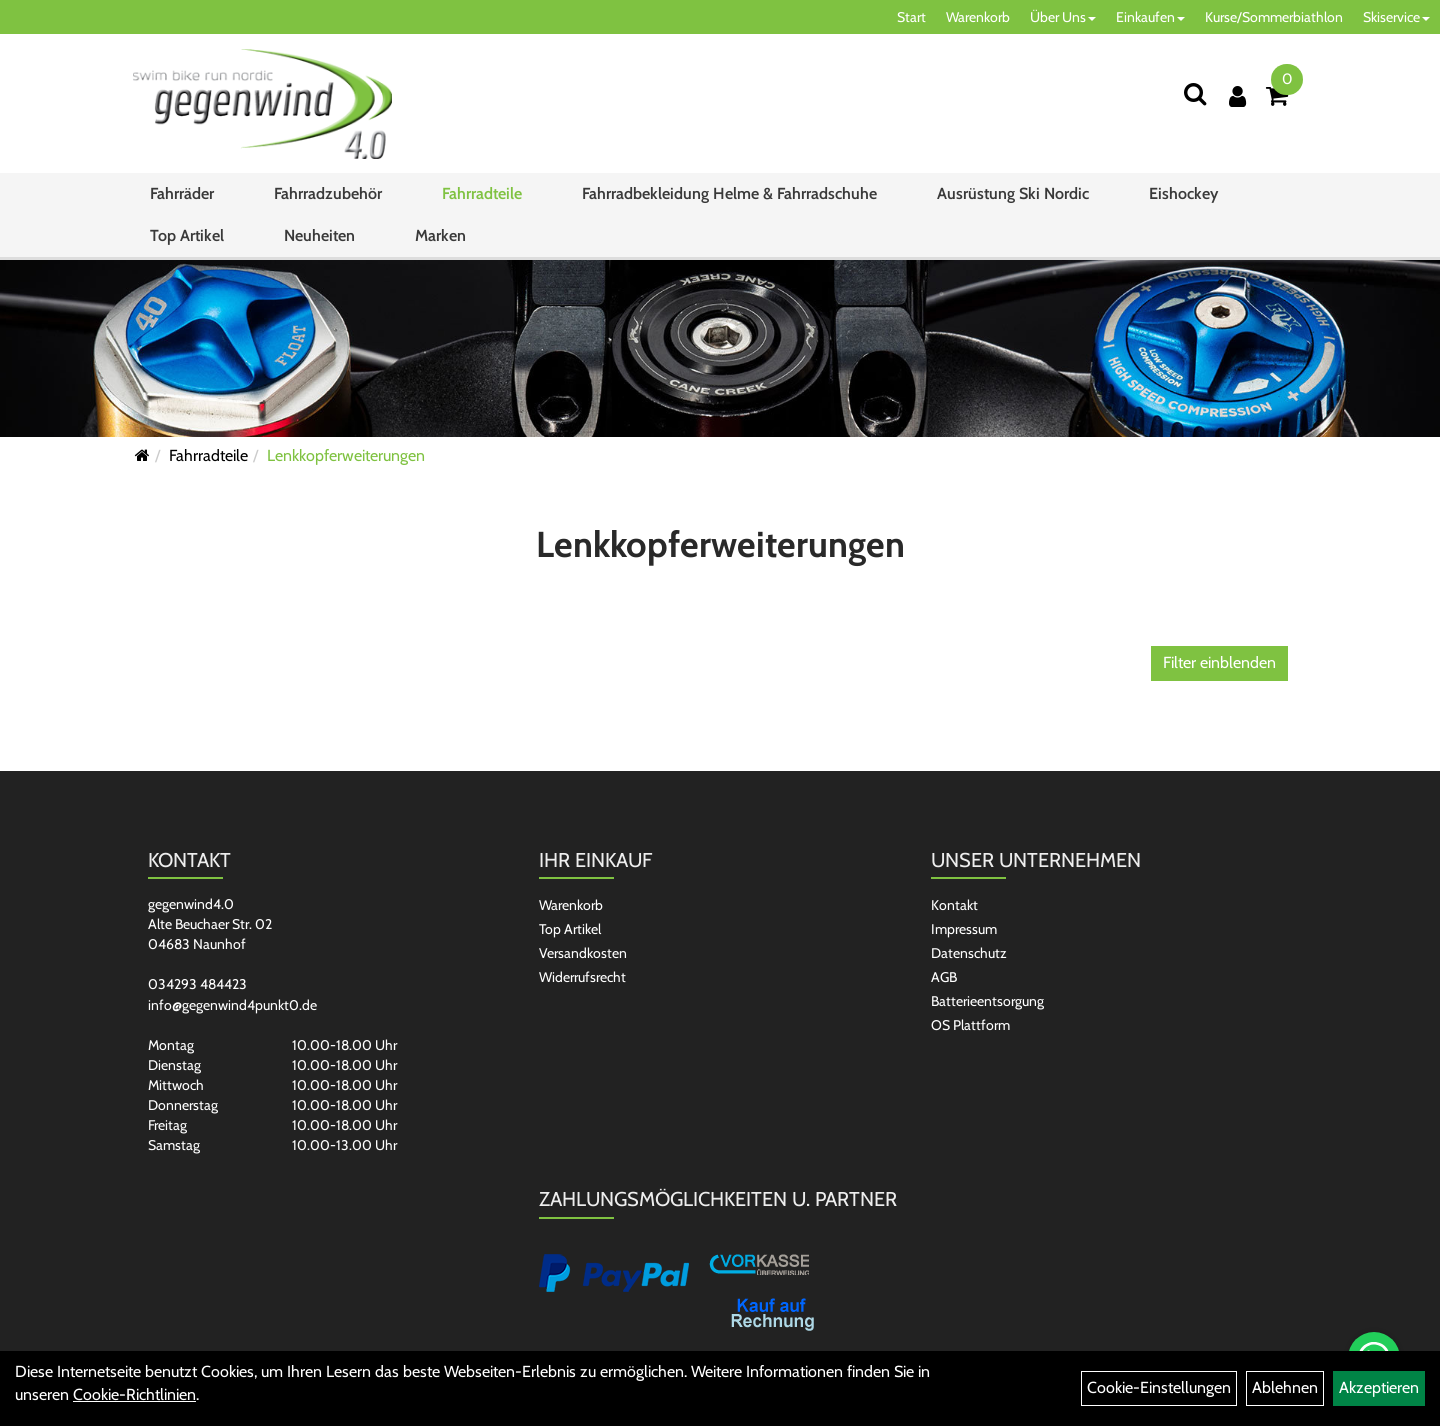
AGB (944, 977)
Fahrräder (182, 193)
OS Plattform (970, 1025)
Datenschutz (969, 953)
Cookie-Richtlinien (134, 1394)
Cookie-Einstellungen (1159, 1387)
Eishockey (1183, 193)
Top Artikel (187, 235)
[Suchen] (1195, 93)
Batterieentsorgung (987, 1001)
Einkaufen (1150, 17)
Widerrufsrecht (582, 977)
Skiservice (1396, 17)
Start (911, 17)
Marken (440, 235)
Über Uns (1063, 17)
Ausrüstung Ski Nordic (1013, 193)
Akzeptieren (1379, 1387)
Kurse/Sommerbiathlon (1274, 17)
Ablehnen (1285, 1387)
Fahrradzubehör (328, 193)
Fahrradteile (482, 193)
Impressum (964, 929)
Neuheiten (319, 235)
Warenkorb (978, 17)
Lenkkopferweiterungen (346, 455)
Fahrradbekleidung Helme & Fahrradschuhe (729, 193)
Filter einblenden (1219, 662)
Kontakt (954, 905)
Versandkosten (583, 953)
